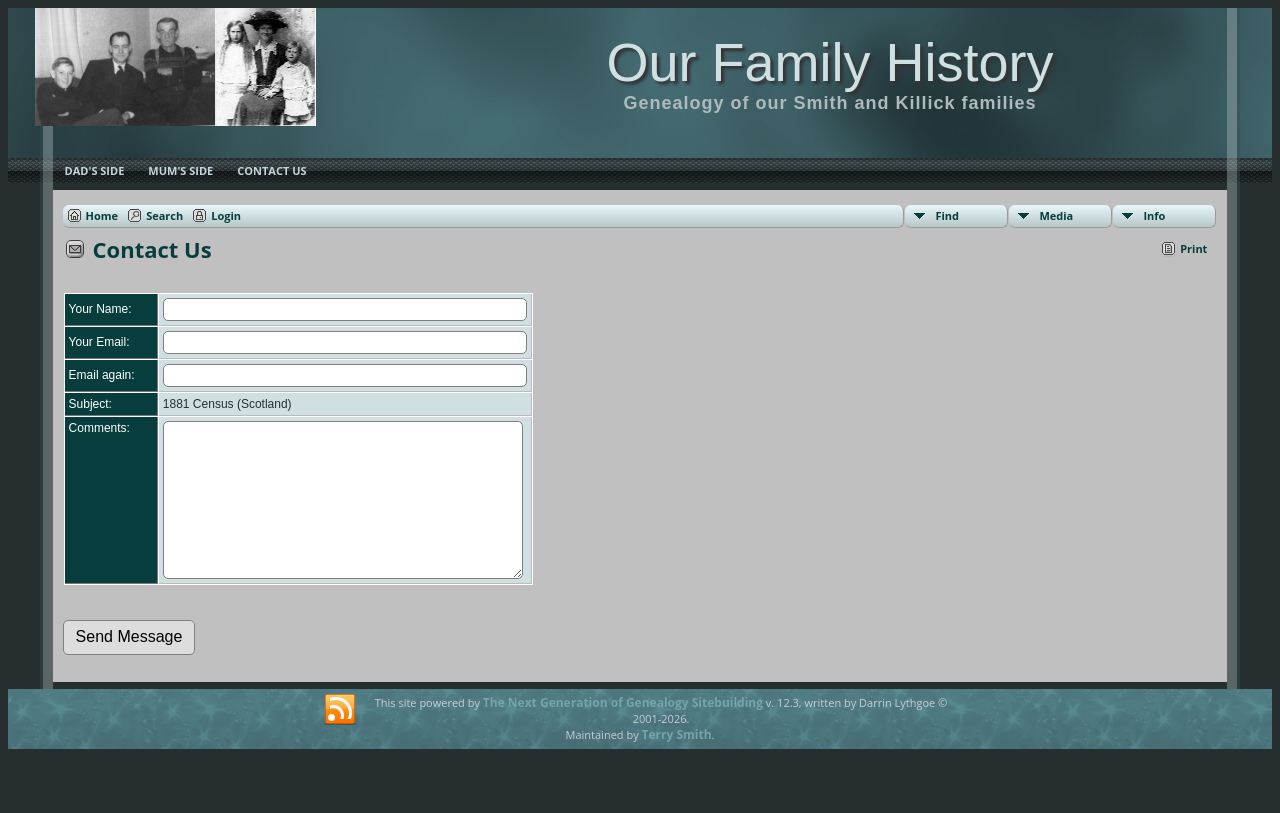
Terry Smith (677, 764)
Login (226, 215)
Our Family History (829, 62)
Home (102, 215)
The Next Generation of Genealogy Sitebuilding (623, 732)
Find (947, 215)
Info (1154, 215)
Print (1193, 248)
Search (164, 215)
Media (1056, 215)
